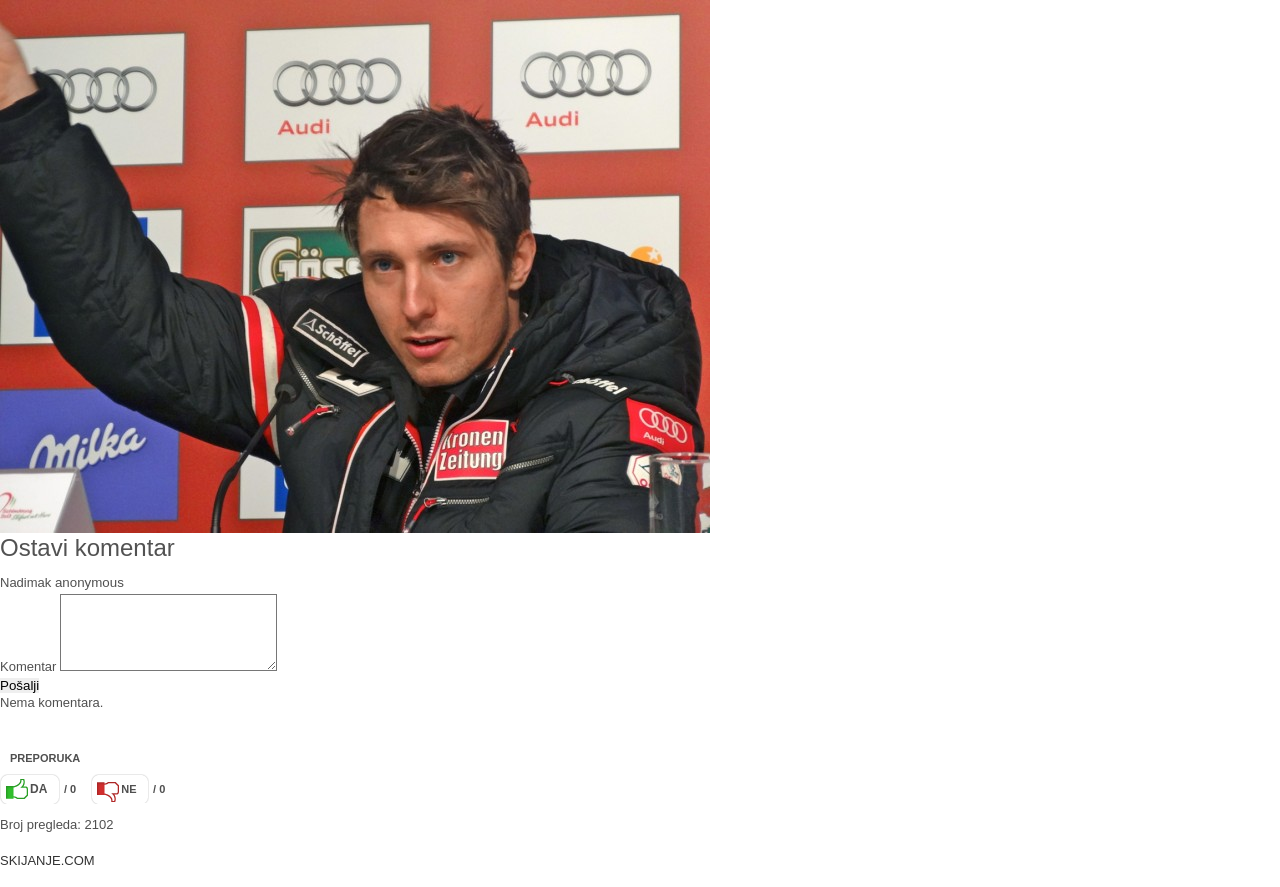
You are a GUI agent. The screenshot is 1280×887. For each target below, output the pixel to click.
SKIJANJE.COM (47, 875)
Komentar (28, 681)
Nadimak (25, 582)
